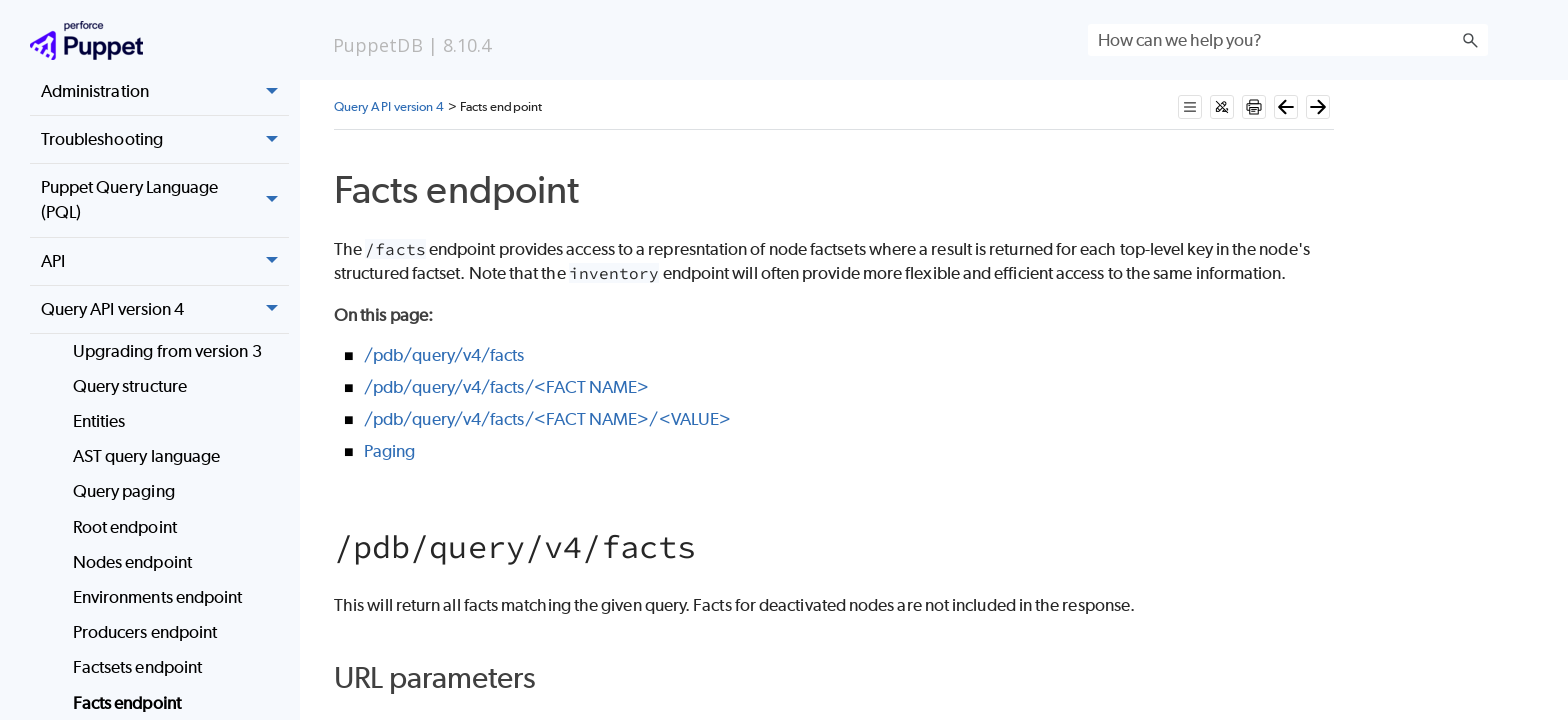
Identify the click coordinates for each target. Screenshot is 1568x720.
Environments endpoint (158, 597)
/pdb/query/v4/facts (444, 355)
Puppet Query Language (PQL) (165, 200)
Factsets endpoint (137, 667)
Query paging (124, 491)
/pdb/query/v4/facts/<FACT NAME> (506, 387)
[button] (1470, 40)
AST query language (146, 456)
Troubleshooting (165, 140)
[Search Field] (1288, 40)
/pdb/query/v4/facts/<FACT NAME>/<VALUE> (547, 419)
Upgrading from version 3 (167, 351)
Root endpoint (125, 527)
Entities (99, 421)
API (165, 262)
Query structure (130, 386)
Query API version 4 (165, 310)
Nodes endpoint (132, 562)
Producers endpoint (145, 632)
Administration (165, 92)
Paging (389, 451)
